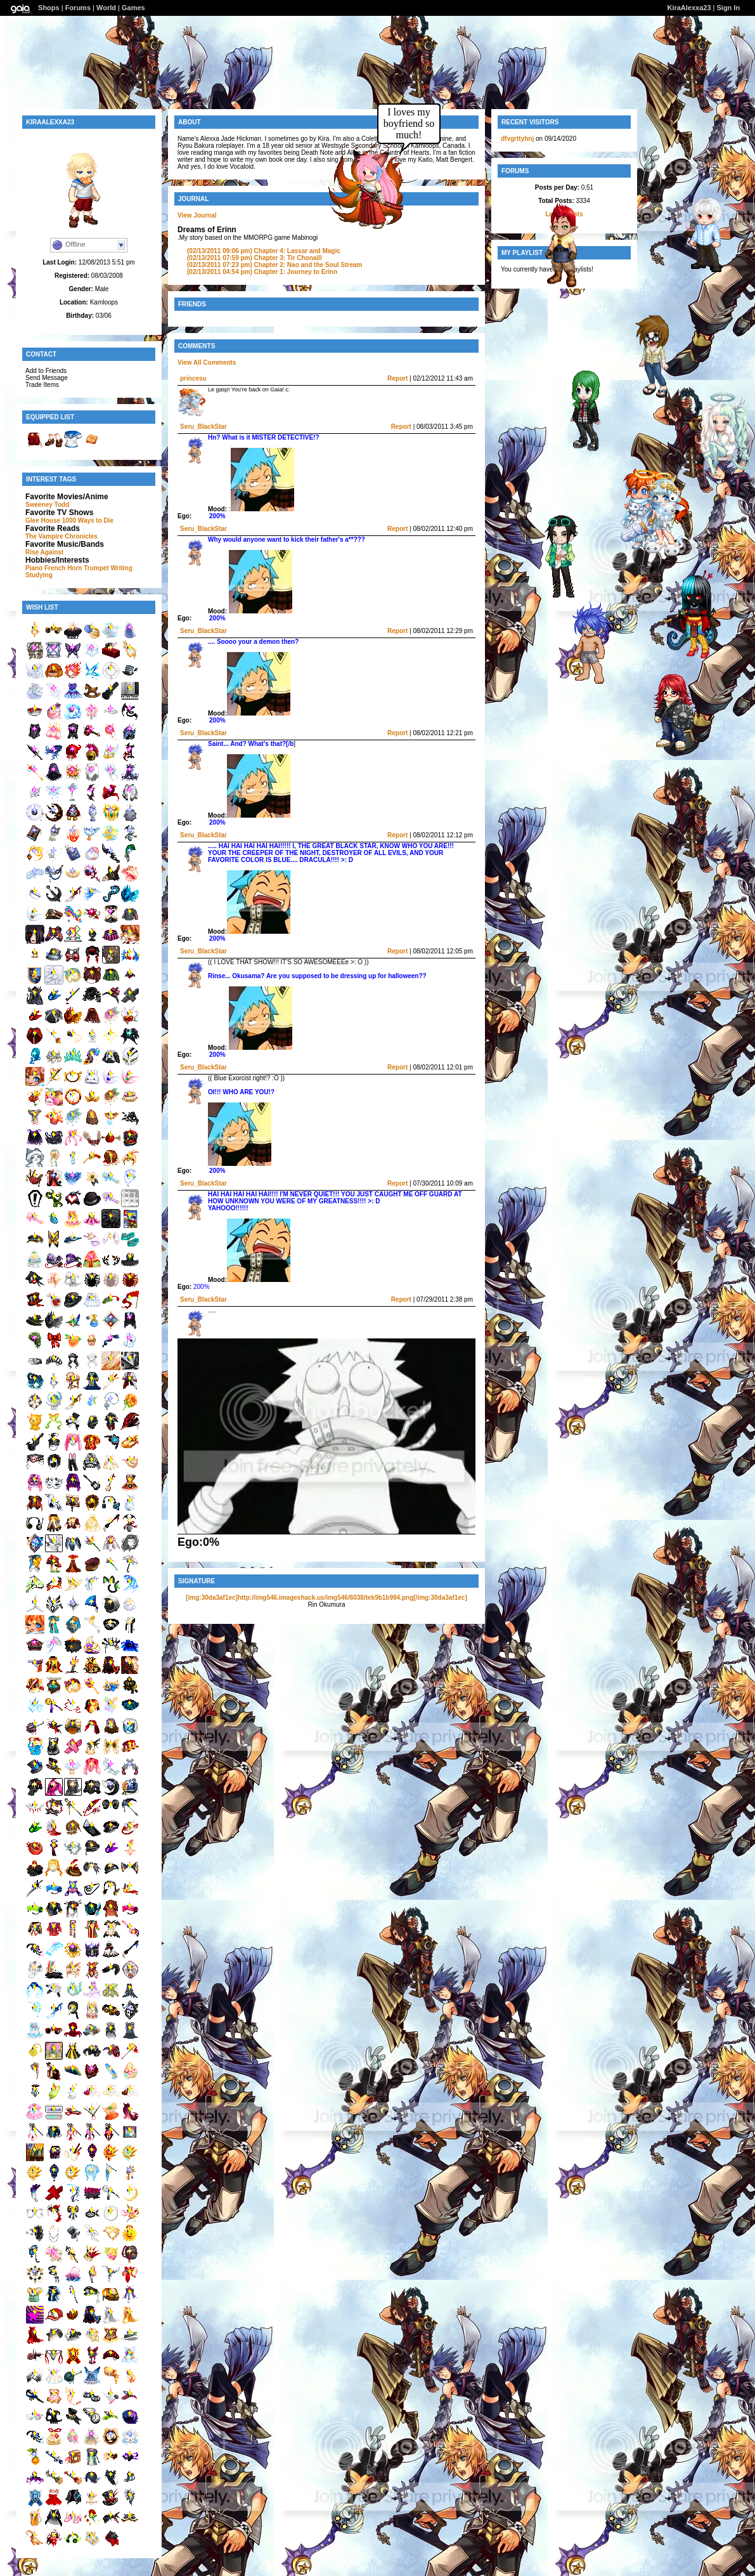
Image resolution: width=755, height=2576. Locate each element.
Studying (39, 575)
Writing (121, 568)
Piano (33, 568)
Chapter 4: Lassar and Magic (263, 250)
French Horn (63, 568)
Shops (49, 7)
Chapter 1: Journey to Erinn (262, 271)
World (106, 7)
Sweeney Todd (47, 504)
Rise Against (44, 552)
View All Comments (206, 362)
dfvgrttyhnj (517, 138)
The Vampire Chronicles (61, 536)
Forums (78, 7)
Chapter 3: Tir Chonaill (254, 257)
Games (133, 7)
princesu (193, 378)
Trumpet (96, 568)
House (50, 520)
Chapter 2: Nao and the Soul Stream (274, 264)
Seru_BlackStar (203, 426)
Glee (32, 520)
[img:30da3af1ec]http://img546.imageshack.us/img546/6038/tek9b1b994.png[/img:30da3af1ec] (326, 1597)
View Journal (197, 215)
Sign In (728, 7)
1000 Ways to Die (87, 520)
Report (397, 378)
